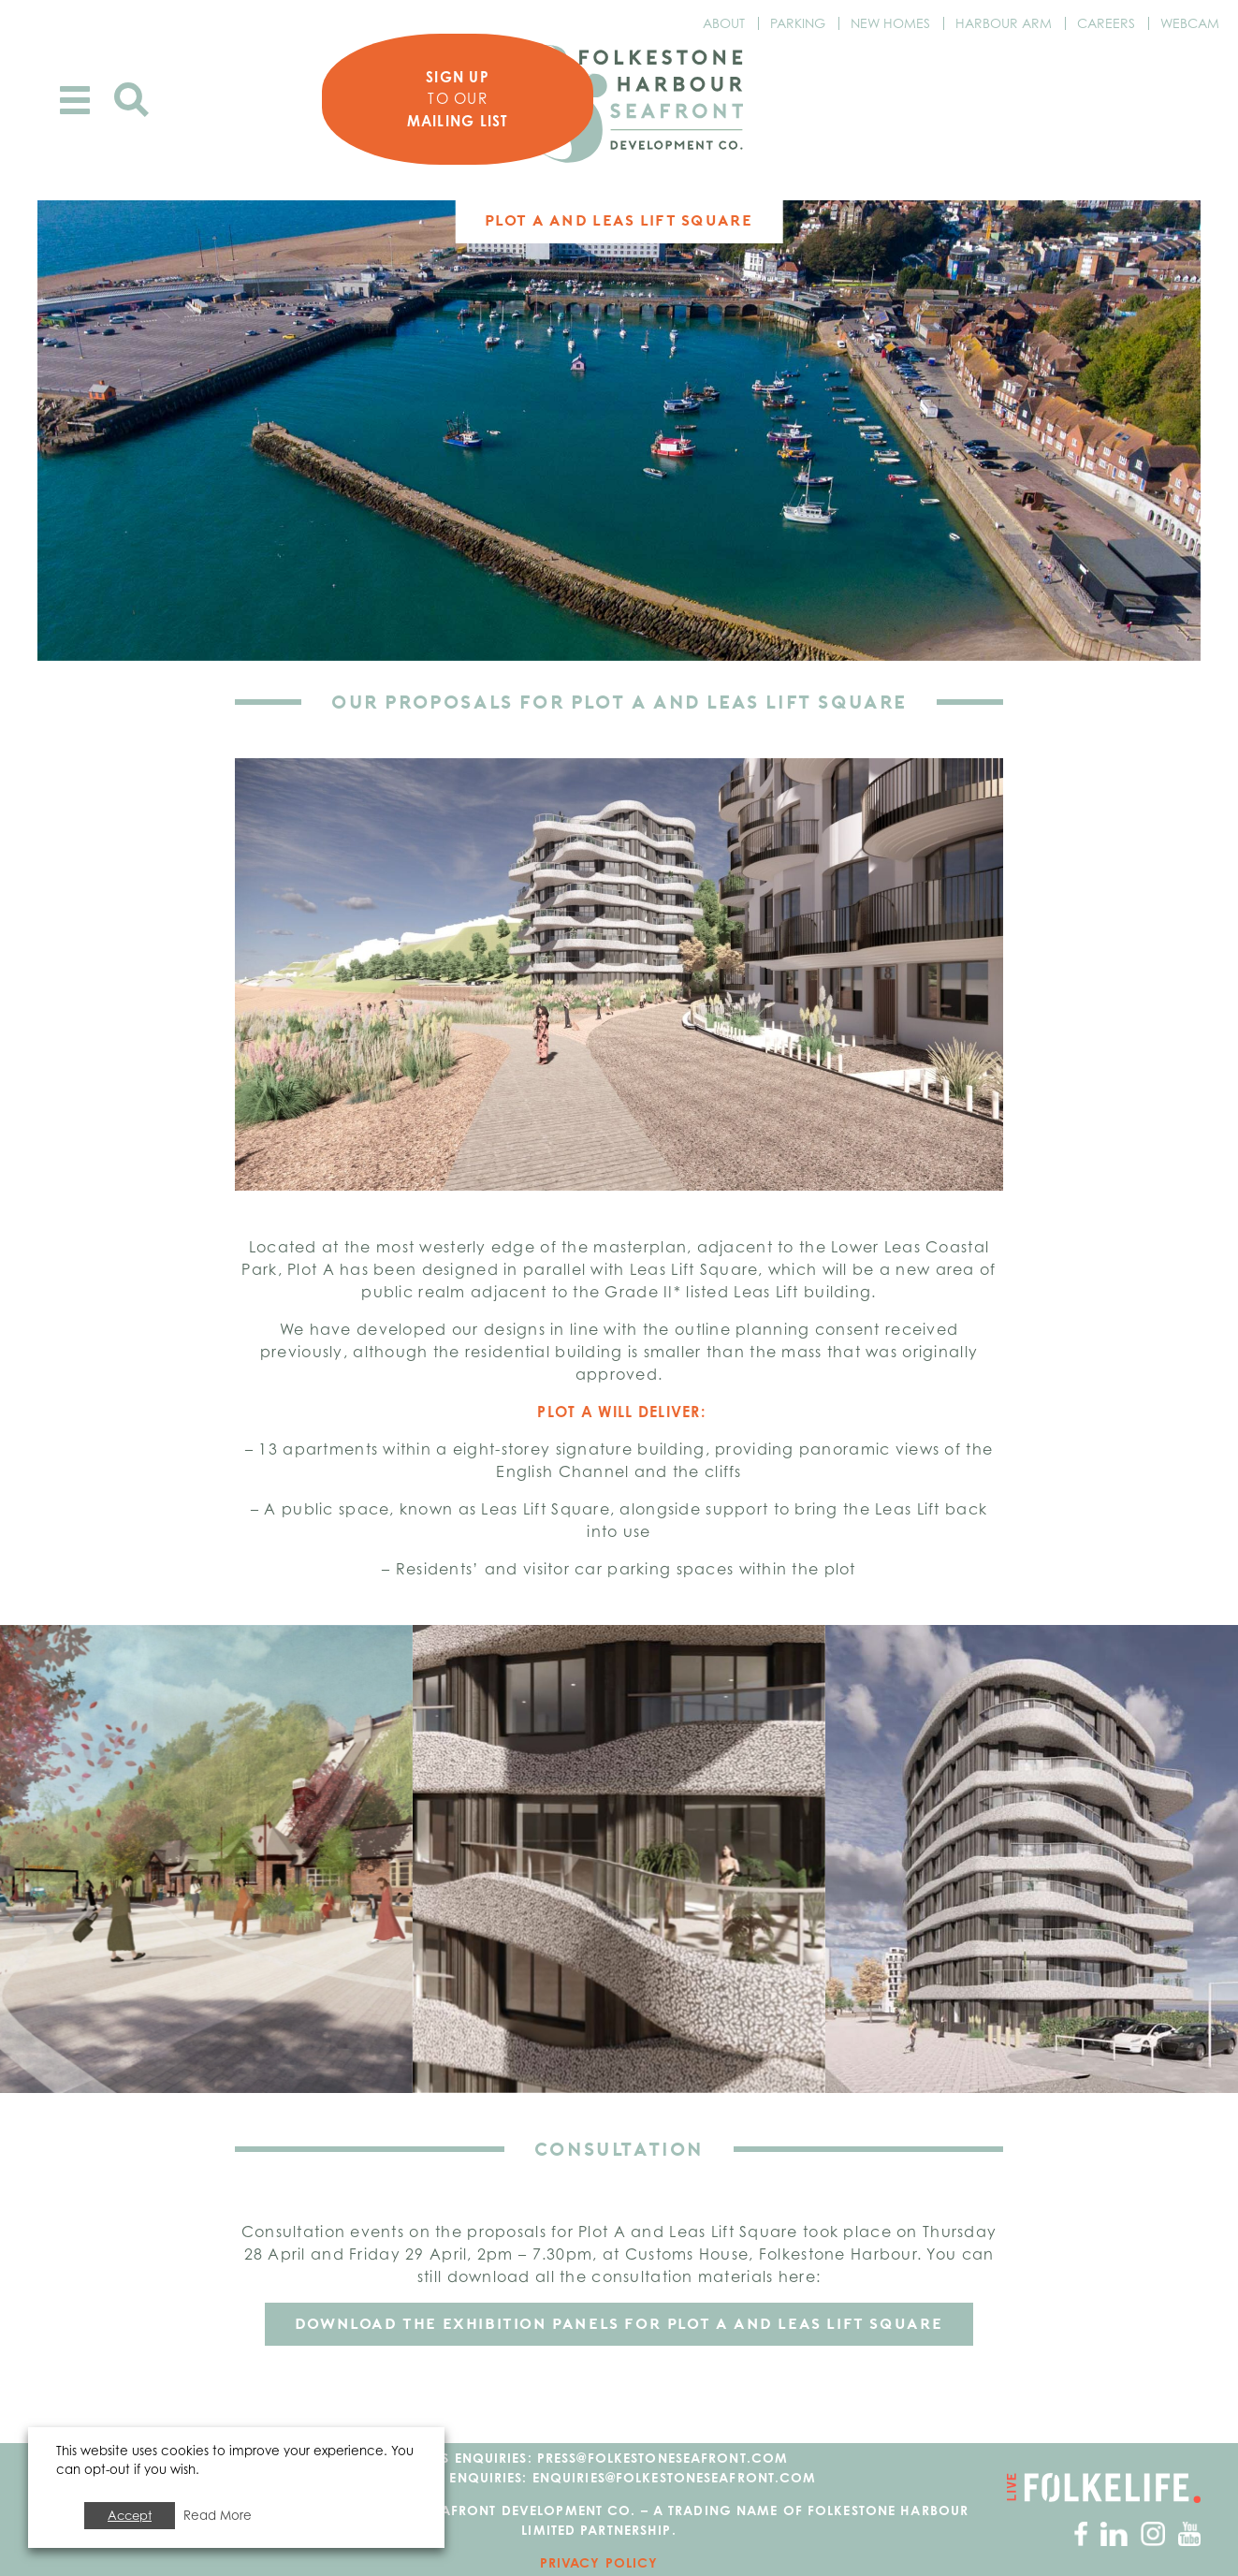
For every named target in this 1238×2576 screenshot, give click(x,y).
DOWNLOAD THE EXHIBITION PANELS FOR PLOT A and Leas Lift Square (619, 2324)
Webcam (1189, 23)
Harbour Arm (1003, 23)
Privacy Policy (599, 2562)
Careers (1106, 23)
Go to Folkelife (1104, 2488)
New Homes (890, 23)
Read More (217, 2515)
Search (131, 99)
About (724, 23)
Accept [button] (130, 2515)
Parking (797, 23)
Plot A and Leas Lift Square (619, 220)
